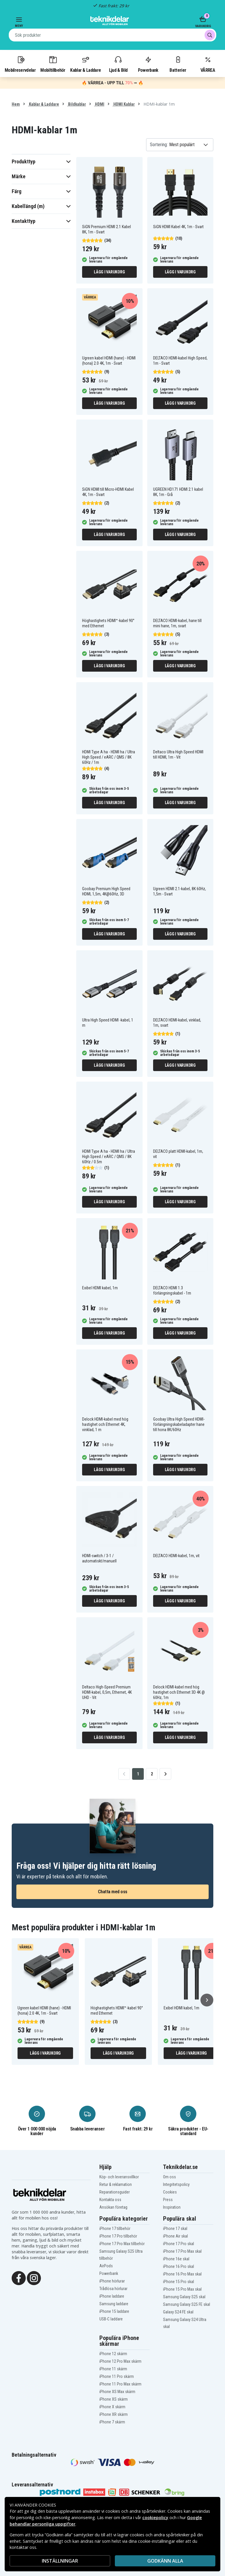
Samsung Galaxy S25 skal (184, 2296)
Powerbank (148, 64)
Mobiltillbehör (52, 64)
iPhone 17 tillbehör (114, 2228)
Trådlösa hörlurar (113, 2288)
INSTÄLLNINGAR (60, 2561)
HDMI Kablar (123, 104)
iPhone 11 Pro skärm (116, 2376)
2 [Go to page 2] (152, 1774)
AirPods (106, 2266)
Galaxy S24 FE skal (178, 2312)
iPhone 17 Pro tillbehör (118, 2236)
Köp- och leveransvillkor (119, 2177)
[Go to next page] (165, 1774)
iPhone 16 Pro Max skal (182, 2274)
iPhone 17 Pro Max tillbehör (122, 2243)
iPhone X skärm (112, 2406)
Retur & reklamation (115, 2184)
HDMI (99, 104)
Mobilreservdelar (20, 64)
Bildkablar (76, 104)
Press (168, 2199)
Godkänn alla (165, 2561)
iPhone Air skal (175, 2236)
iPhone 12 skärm (113, 2353)
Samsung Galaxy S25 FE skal (186, 2304)
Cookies (170, 2192)
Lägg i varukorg (109, 272)
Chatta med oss (112, 1891)
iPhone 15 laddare (114, 2311)
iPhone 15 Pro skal (178, 2281)
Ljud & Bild (118, 64)
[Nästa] (206, 2000)
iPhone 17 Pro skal (178, 2243)
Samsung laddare (113, 2303)
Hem (16, 104)
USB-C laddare (111, 2319)
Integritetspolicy (176, 2184)
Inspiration (172, 2207)
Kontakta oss (110, 2199)
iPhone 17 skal (175, 2228)
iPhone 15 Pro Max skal (182, 2289)
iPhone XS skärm (113, 2399)
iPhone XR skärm (113, 2414)
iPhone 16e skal (176, 2259)
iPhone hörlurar (112, 2281)
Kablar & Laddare (85, 64)
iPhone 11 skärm (113, 2369)
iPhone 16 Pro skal (178, 2266)
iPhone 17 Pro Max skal (182, 2251)
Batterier (177, 64)
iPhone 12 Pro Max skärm (120, 2361)
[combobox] (112, 35)
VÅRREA (207, 64)
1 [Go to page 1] (138, 1774)
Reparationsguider (114, 2192)
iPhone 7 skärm (112, 2422)
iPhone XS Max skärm (117, 2391)
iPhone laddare (111, 2296)
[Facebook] (19, 2278)
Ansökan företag (113, 2207)
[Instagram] (34, 2278)
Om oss (169, 2177)
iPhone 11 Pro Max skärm (120, 2384)
